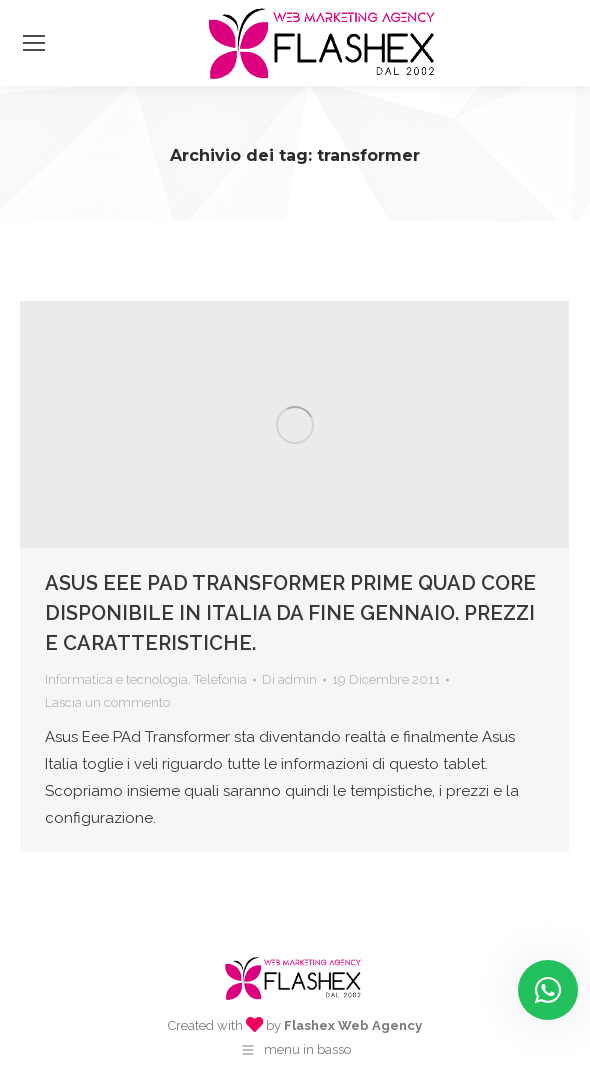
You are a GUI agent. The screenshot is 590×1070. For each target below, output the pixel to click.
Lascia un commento (107, 702)
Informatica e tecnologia (116, 679)
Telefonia (220, 679)
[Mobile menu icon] (34, 43)
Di (289, 679)
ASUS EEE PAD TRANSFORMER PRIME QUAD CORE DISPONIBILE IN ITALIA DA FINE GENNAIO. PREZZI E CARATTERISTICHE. (290, 613)
